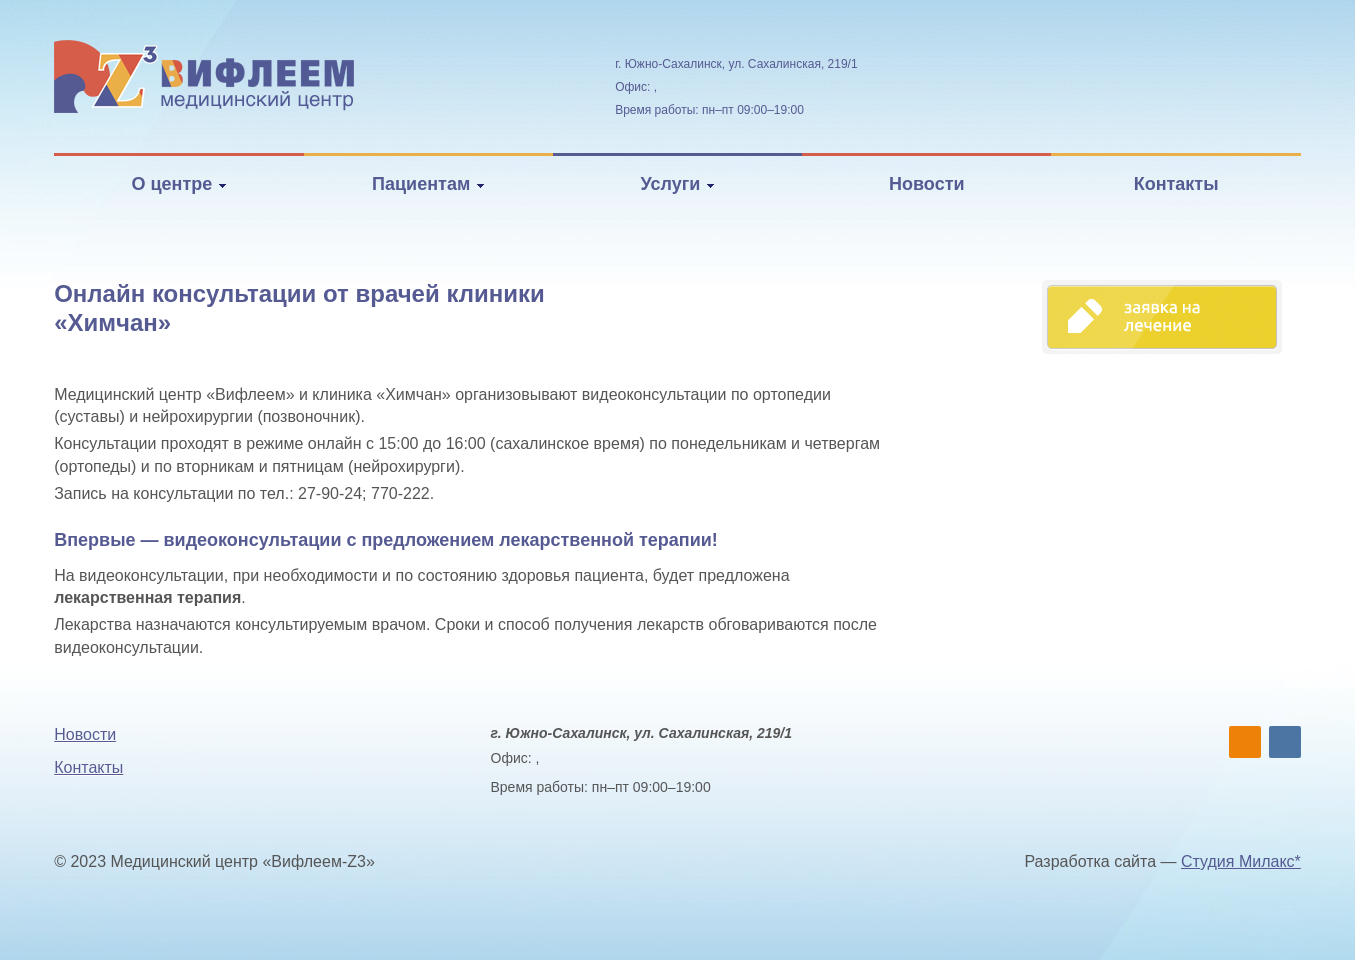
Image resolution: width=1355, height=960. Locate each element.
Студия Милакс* (1241, 861)
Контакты (1176, 184)
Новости (926, 184)
